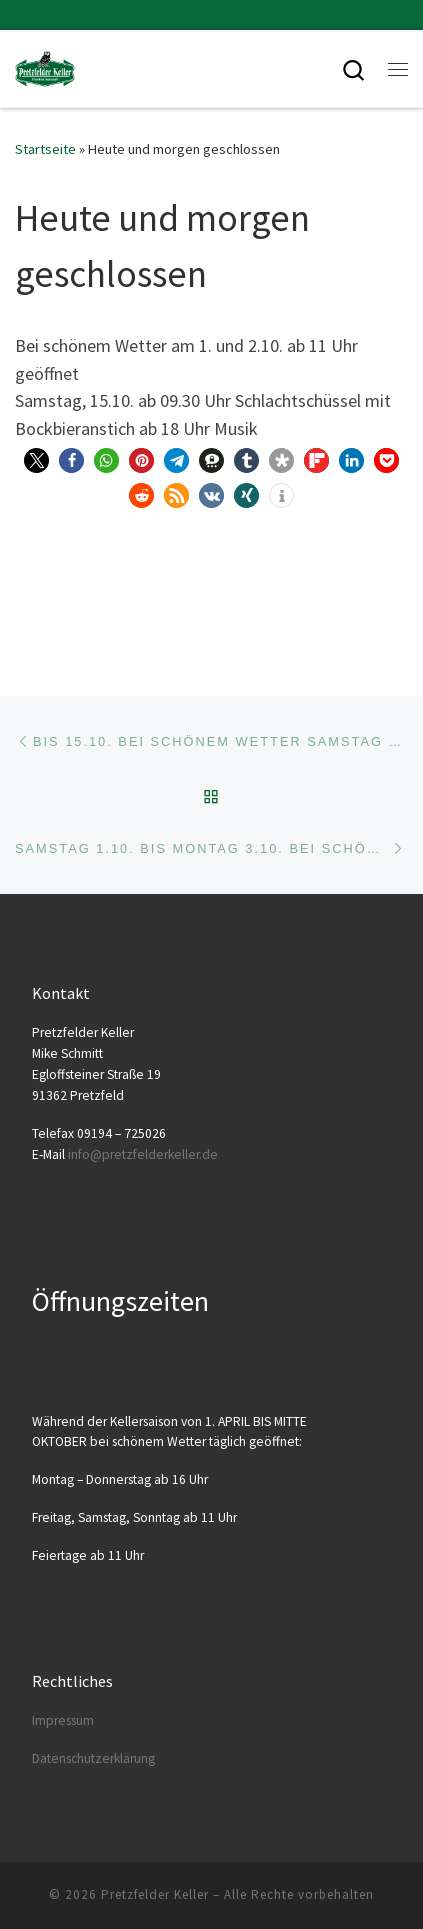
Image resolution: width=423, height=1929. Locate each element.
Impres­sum (63, 1720)
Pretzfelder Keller (155, 1894)
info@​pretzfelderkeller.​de (143, 1154)
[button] (36, 460)
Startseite (45, 149)
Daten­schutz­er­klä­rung (93, 1758)
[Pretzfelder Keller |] (45, 66)
